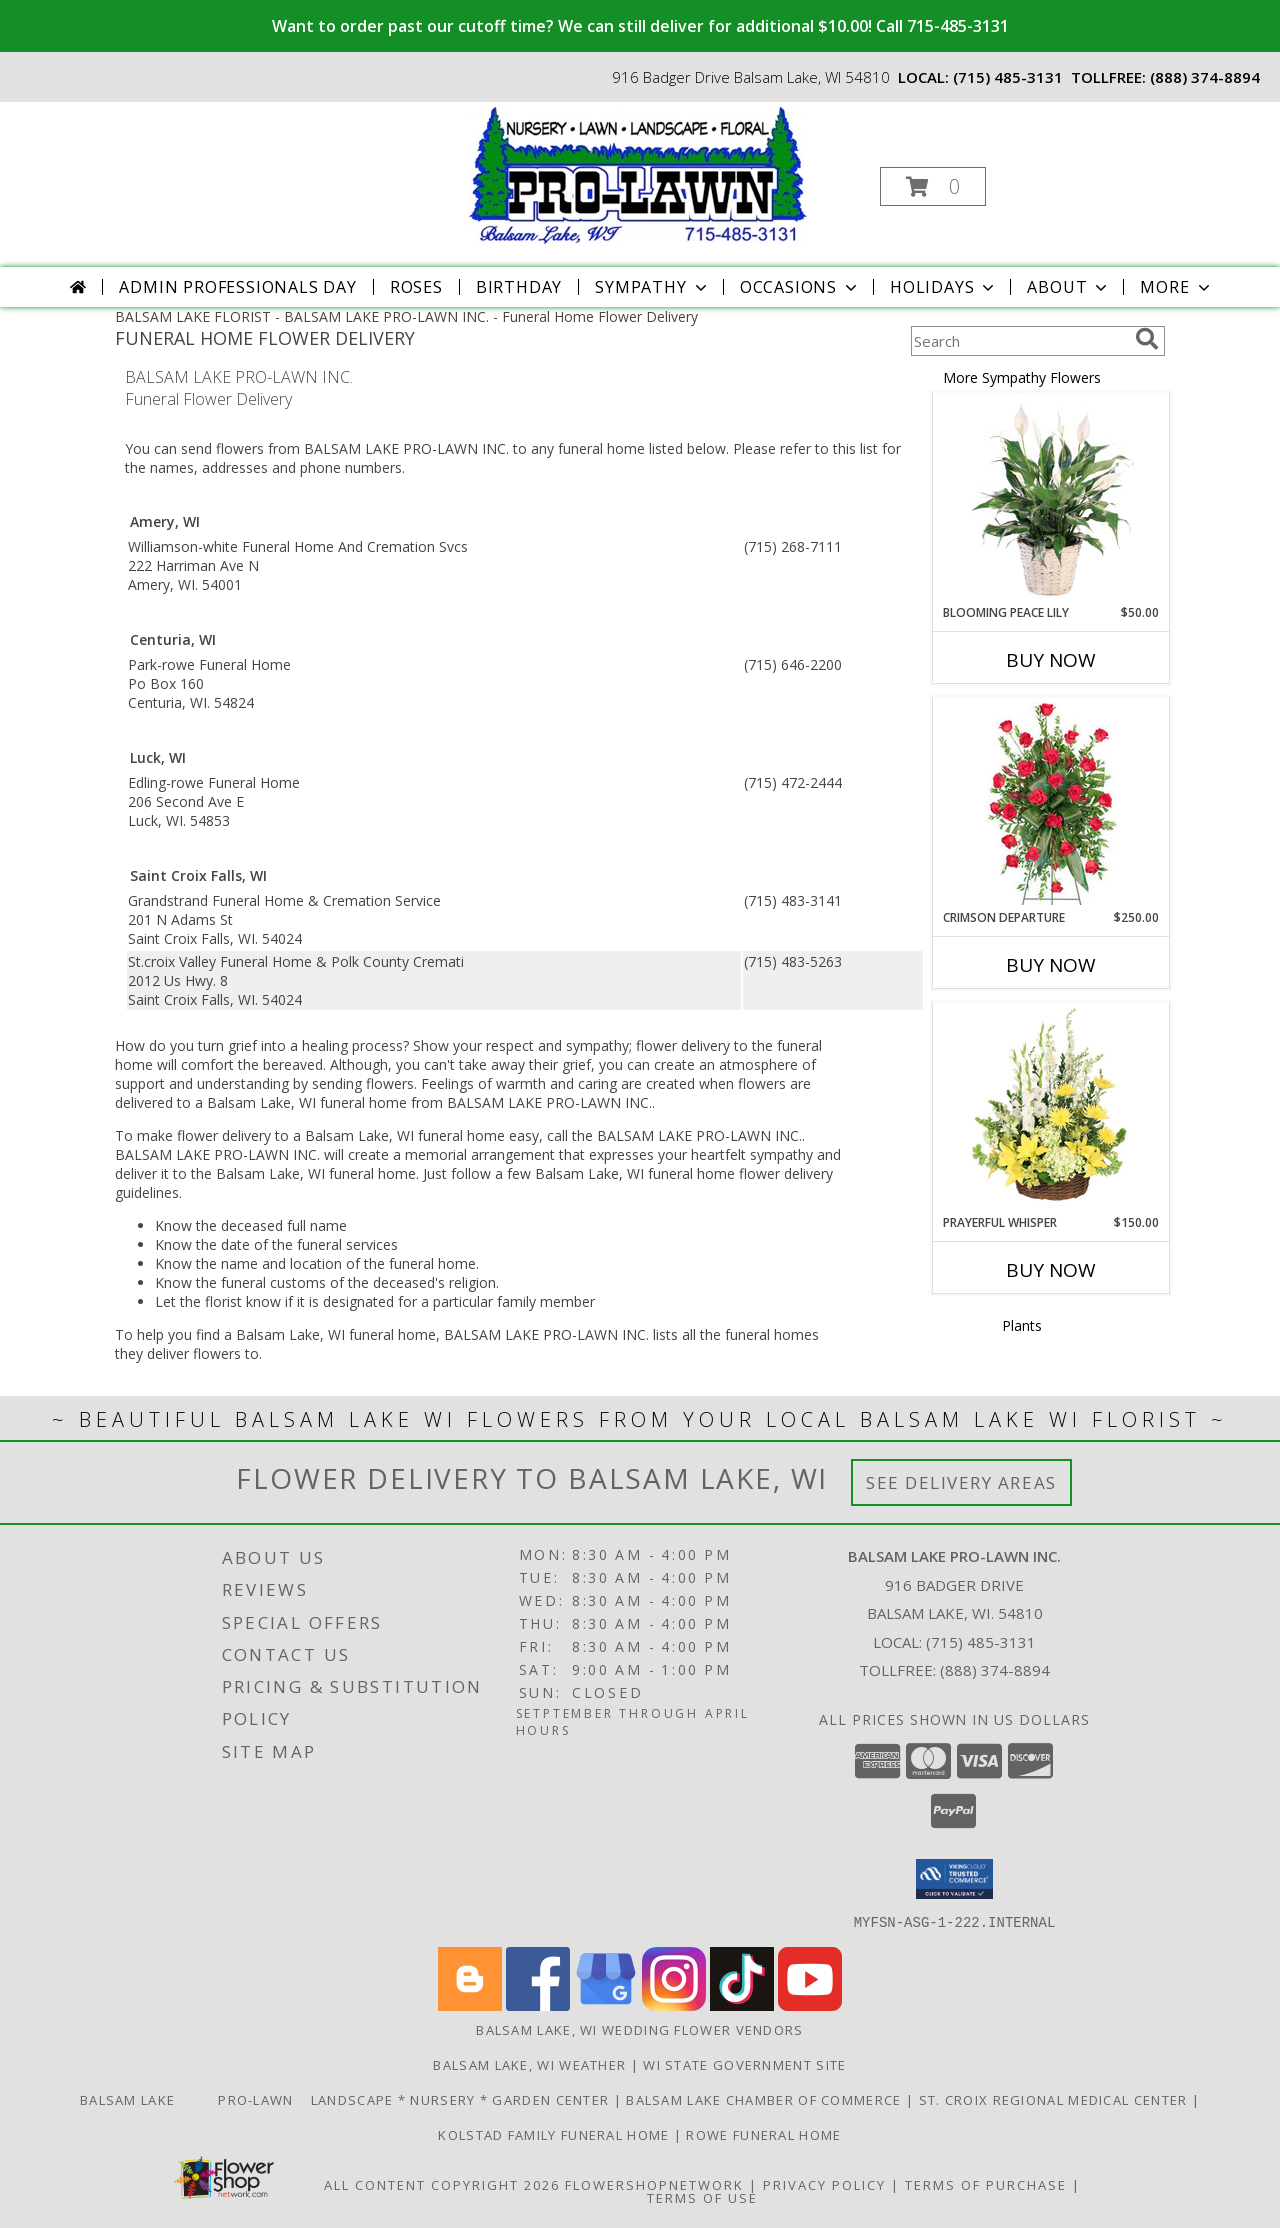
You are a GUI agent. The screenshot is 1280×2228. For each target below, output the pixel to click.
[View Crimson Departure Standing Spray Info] (1051, 803)
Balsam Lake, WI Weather (529, 2064)
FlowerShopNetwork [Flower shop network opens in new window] (654, 2184)
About (1069, 287)
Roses (416, 287)
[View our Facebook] (538, 2004)
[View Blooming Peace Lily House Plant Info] (1051, 499)
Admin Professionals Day (237, 287)
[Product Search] (1019, 341)
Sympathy (652, 287)
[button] (933, 186)
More (1176, 287)
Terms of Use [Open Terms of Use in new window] (702, 2197)
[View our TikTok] (742, 2004)
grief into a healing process (315, 1045)
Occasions (800, 287)
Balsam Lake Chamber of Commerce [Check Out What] (766, 2099)
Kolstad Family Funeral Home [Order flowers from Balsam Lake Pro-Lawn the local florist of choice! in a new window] (555, 2134)
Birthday (519, 287)
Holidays (944, 287)
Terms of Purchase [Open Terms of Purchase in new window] (986, 2184)
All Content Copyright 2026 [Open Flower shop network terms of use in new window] (442, 2184)
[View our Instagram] (674, 2004)
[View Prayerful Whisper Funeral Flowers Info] (1051, 1109)
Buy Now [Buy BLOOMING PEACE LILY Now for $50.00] (1051, 660)
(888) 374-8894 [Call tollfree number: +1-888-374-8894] (1205, 77)
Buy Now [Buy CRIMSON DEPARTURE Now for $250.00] (1051, 965)
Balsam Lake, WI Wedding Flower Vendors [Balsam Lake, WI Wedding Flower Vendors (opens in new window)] (639, 2029)
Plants (1022, 1325)
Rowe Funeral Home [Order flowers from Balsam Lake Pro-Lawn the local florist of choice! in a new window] (763, 2134)
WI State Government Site (744, 2064)
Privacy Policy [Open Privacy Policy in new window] (824, 2184)
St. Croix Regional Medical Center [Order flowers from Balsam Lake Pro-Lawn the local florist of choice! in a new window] (1055, 2099)
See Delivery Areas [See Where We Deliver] (961, 1482)
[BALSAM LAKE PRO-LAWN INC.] (638, 173)
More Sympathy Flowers (1022, 377)
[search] (1147, 339)
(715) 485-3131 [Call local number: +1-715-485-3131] (1008, 77)
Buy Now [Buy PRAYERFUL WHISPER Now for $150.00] (1051, 1270)
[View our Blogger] (470, 2004)
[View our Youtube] (810, 2004)
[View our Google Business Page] (606, 2004)
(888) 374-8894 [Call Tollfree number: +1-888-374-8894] (995, 1670)
